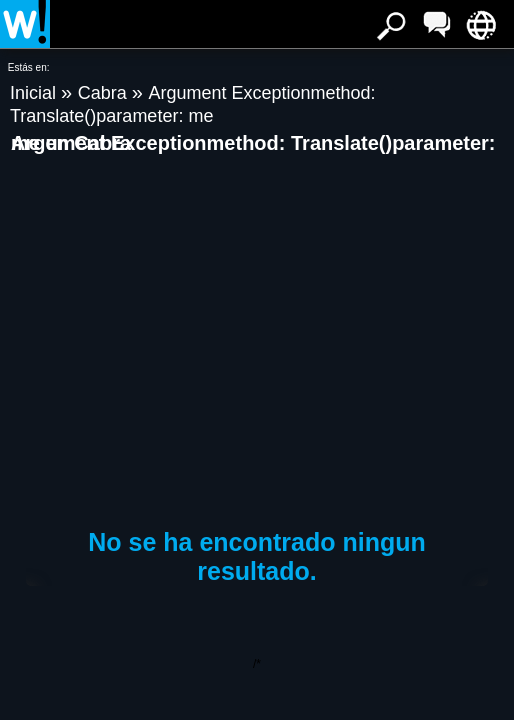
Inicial (35, 93)
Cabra (105, 93)
